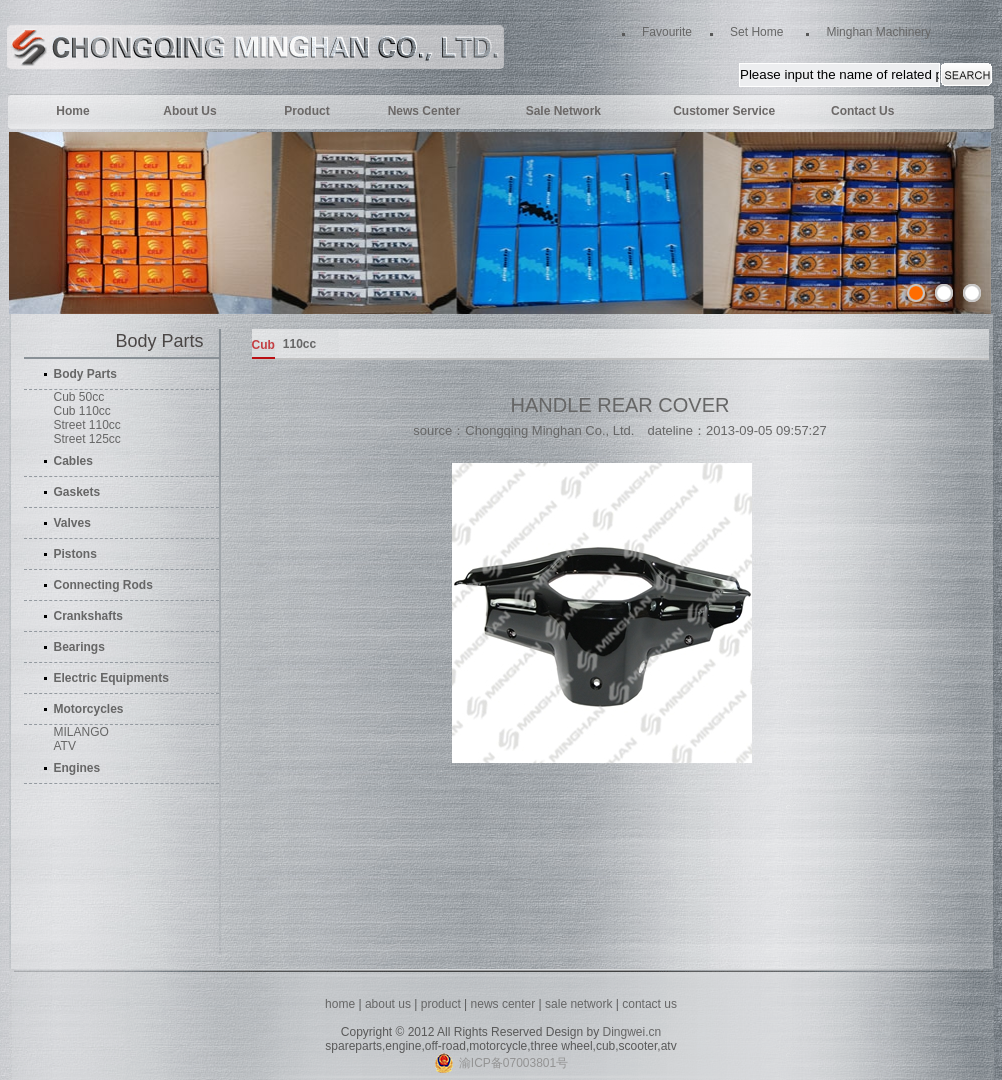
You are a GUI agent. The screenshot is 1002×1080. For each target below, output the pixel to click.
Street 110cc (87, 425)
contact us (649, 1004)
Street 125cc (87, 439)
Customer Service (724, 111)
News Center (424, 111)
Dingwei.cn (631, 1032)
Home (72, 111)
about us (388, 1004)
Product (306, 111)
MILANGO (81, 732)
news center (505, 1004)
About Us (189, 111)
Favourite (667, 32)
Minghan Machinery (878, 32)
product (441, 1004)
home (340, 1004)
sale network (578, 1004)
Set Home (756, 32)
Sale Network (563, 111)
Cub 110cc (82, 411)
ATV (65, 746)
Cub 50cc (79, 397)
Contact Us (862, 111)
